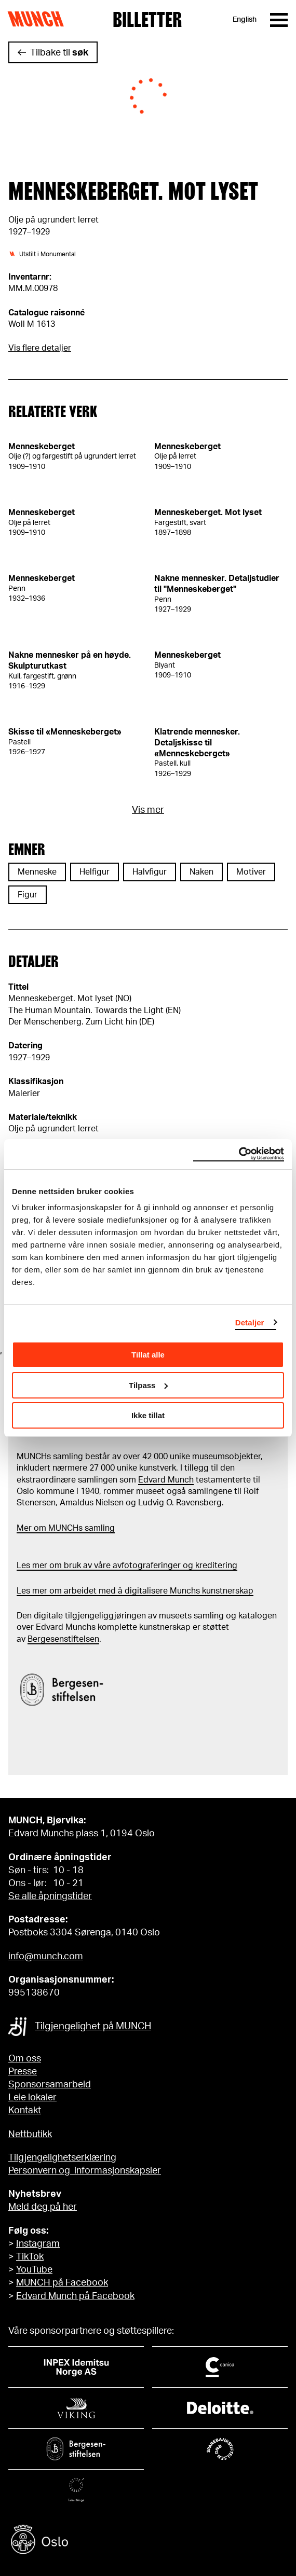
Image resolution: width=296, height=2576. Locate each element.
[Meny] (279, 20)
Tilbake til (59, 53)
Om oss (24, 2058)
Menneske (37, 872)
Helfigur (94, 872)
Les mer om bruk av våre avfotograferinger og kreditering (127, 1565)
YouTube (34, 2270)
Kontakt (24, 2110)
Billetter (147, 19)
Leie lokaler (32, 2097)
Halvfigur (149, 872)
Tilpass (148, 1385)
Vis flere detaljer (39, 348)
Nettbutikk (30, 2134)
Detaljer (249, 1322)
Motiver (251, 872)
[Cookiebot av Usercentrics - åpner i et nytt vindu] (238, 1154)
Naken (201, 872)
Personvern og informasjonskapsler (84, 2171)
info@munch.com (45, 1956)
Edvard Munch (166, 1480)
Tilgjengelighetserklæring (62, 2158)
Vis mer (148, 810)
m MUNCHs (61, 1528)
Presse (22, 2071)
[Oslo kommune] (148, 2541)
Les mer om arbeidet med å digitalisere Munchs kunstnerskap (135, 1591)
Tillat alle (148, 1354)
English (245, 19)
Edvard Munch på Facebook (75, 2296)
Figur (27, 895)
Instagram (38, 2244)
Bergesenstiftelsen (63, 1639)
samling (99, 1528)
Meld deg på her (42, 2207)
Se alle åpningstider (50, 1896)
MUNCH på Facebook (62, 2283)
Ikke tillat (148, 1415)
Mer (24, 1528)
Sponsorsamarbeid (49, 2084)
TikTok (30, 2257)
